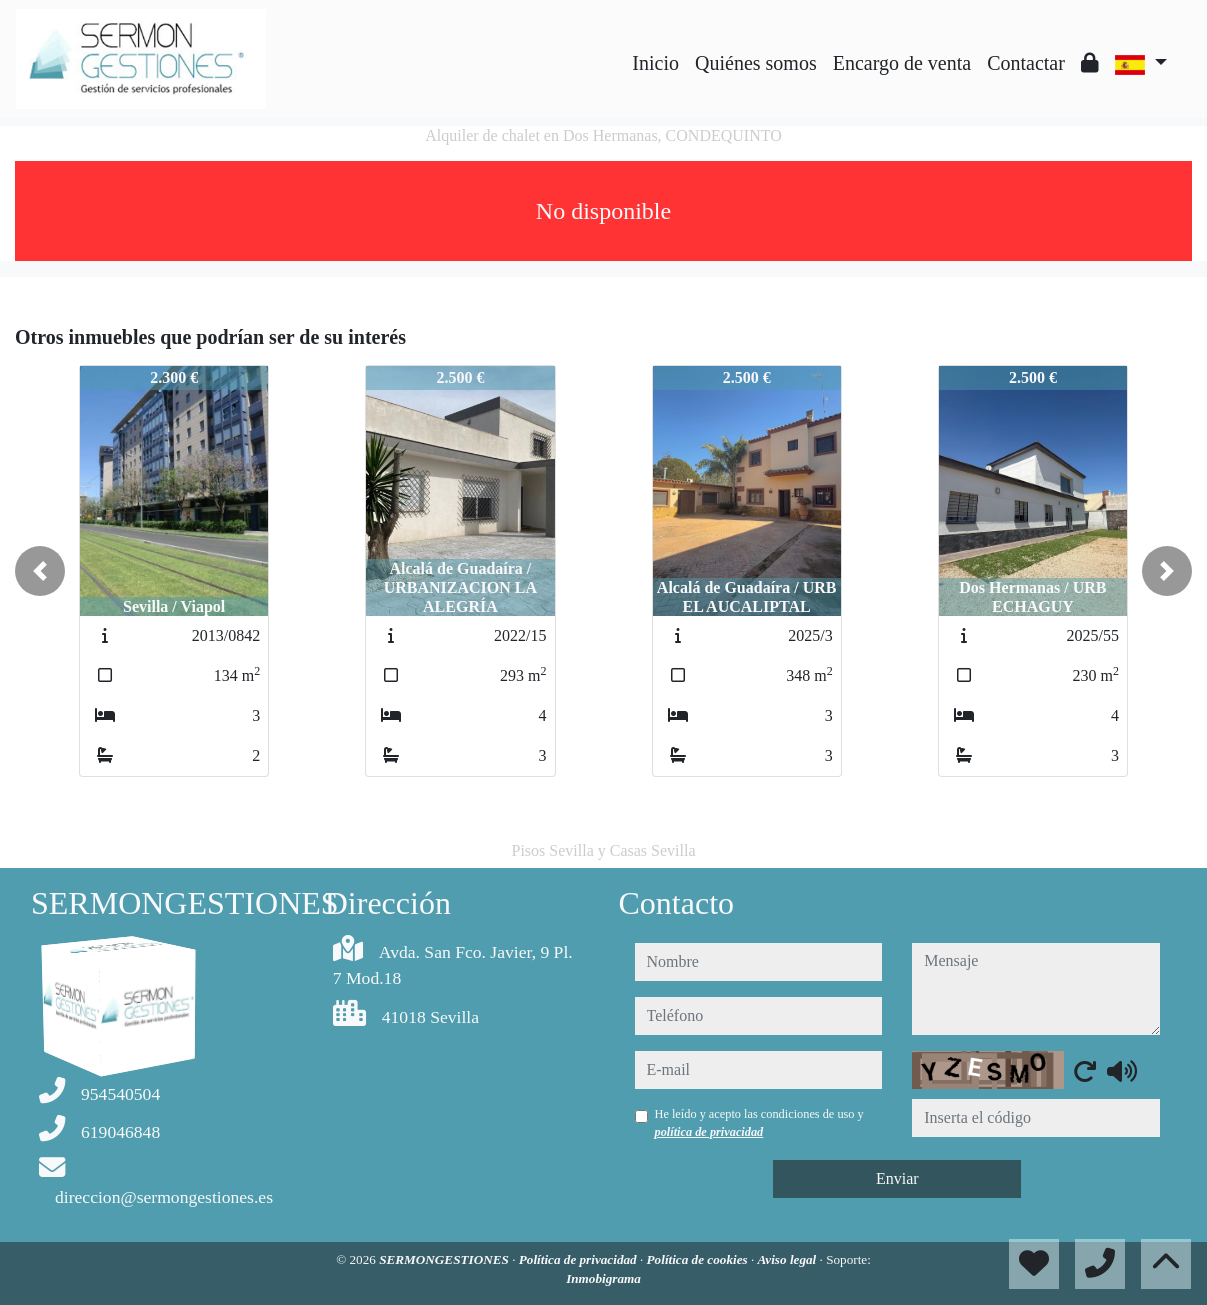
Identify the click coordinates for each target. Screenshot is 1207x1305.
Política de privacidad (579, 1259)
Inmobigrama (603, 1278)
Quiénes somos (756, 63)
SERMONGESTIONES (445, 1259)
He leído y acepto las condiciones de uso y (759, 1123)
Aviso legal (789, 1259)
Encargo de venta (902, 63)
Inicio (655, 63)
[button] (40, 571)
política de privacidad (709, 1132)
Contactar (1026, 63)
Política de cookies (699, 1259)
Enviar (897, 1178)
